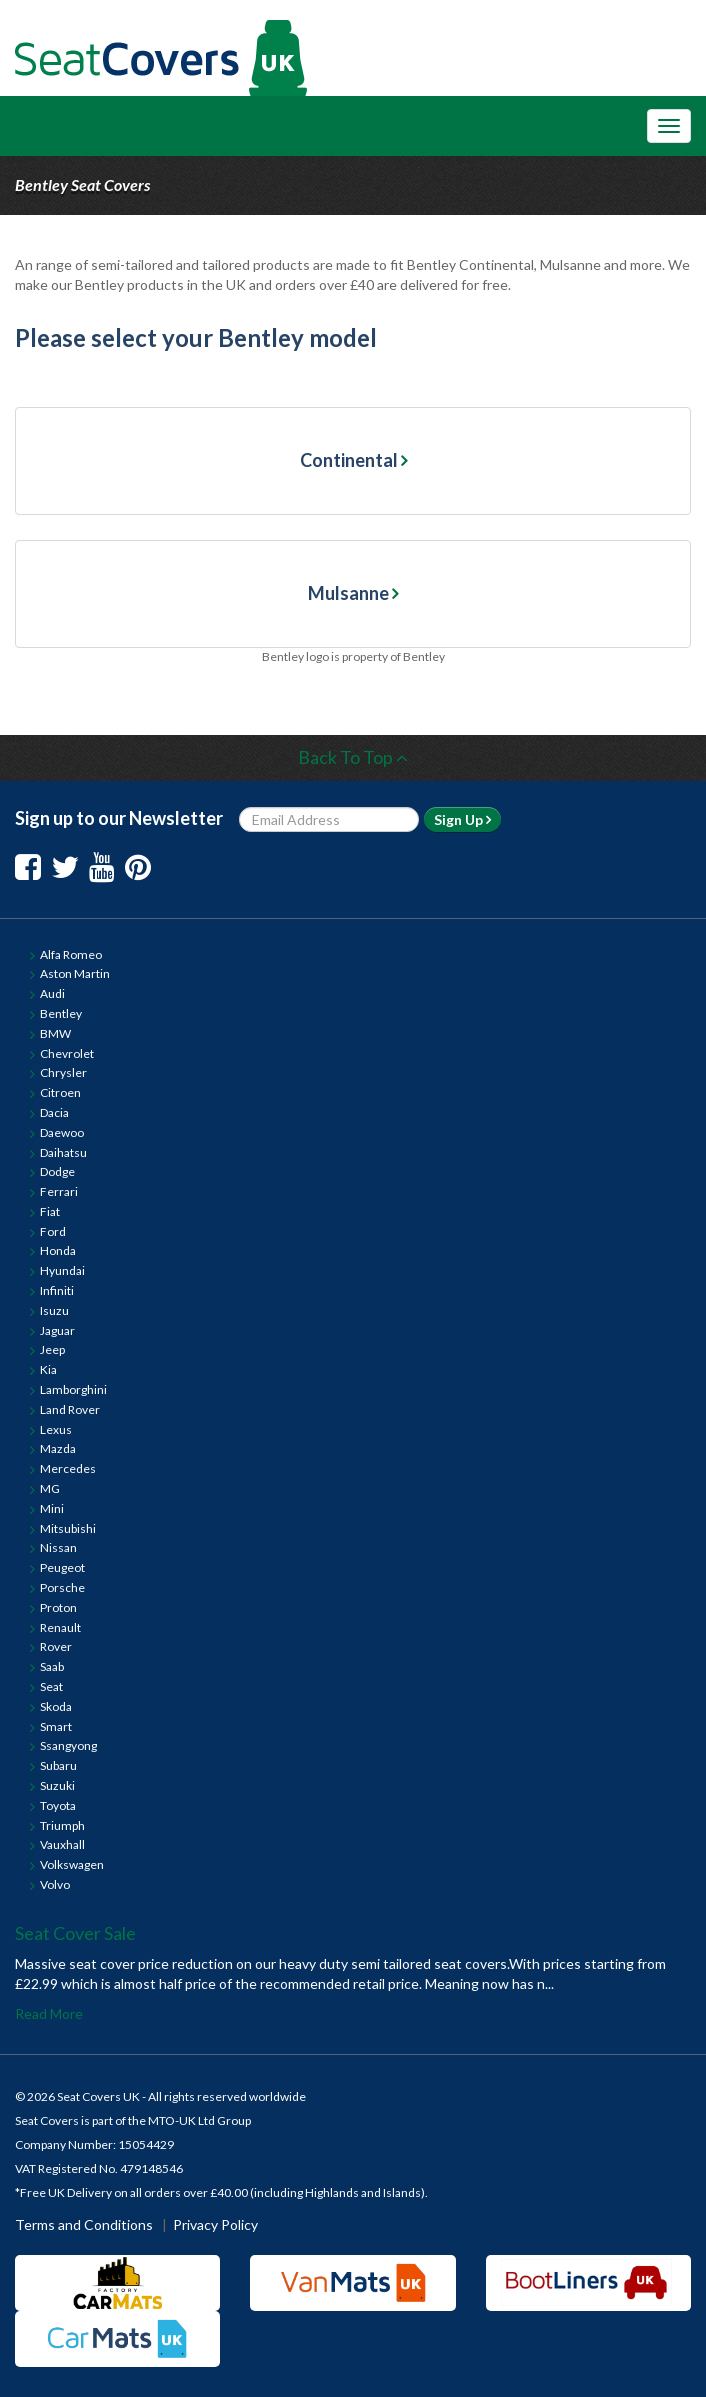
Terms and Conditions (84, 2224)
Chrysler (63, 1072)
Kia (48, 1369)
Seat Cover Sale (75, 1933)
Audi (52, 993)
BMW (55, 1033)
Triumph (62, 1825)
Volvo (55, 1884)
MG (50, 1488)
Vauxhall (62, 1844)
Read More (49, 2013)
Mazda (58, 1448)
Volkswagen (72, 1864)
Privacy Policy (215, 2224)
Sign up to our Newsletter (119, 818)
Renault (60, 1627)
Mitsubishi (68, 1528)
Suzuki (57, 1785)
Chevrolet (67, 1053)
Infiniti (57, 1290)
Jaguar (57, 1330)
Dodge (57, 1171)
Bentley (61, 1013)
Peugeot (62, 1567)
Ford (53, 1231)
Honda (58, 1250)
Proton (58, 1607)
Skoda (56, 1706)
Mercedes (68, 1468)
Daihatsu (63, 1152)
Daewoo (62, 1132)
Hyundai (62, 1270)
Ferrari (59, 1191)
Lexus (56, 1429)
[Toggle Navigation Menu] (669, 126)
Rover (56, 1646)
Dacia (54, 1112)
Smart (56, 1726)
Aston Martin (75, 973)
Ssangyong (68, 1745)
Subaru (58, 1765)
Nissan (58, 1547)
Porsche (62, 1587)
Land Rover (70, 1409)
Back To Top (353, 757)
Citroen (60, 1092)
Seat (51, 1686)
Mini (52, 1508)
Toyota (58, 1805)
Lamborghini (73, 1389)
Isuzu (54, 1310)
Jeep (52, 1349)
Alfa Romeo (71, 954)
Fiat (50, 1211)
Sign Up (462, 819)
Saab (52, 1666)
